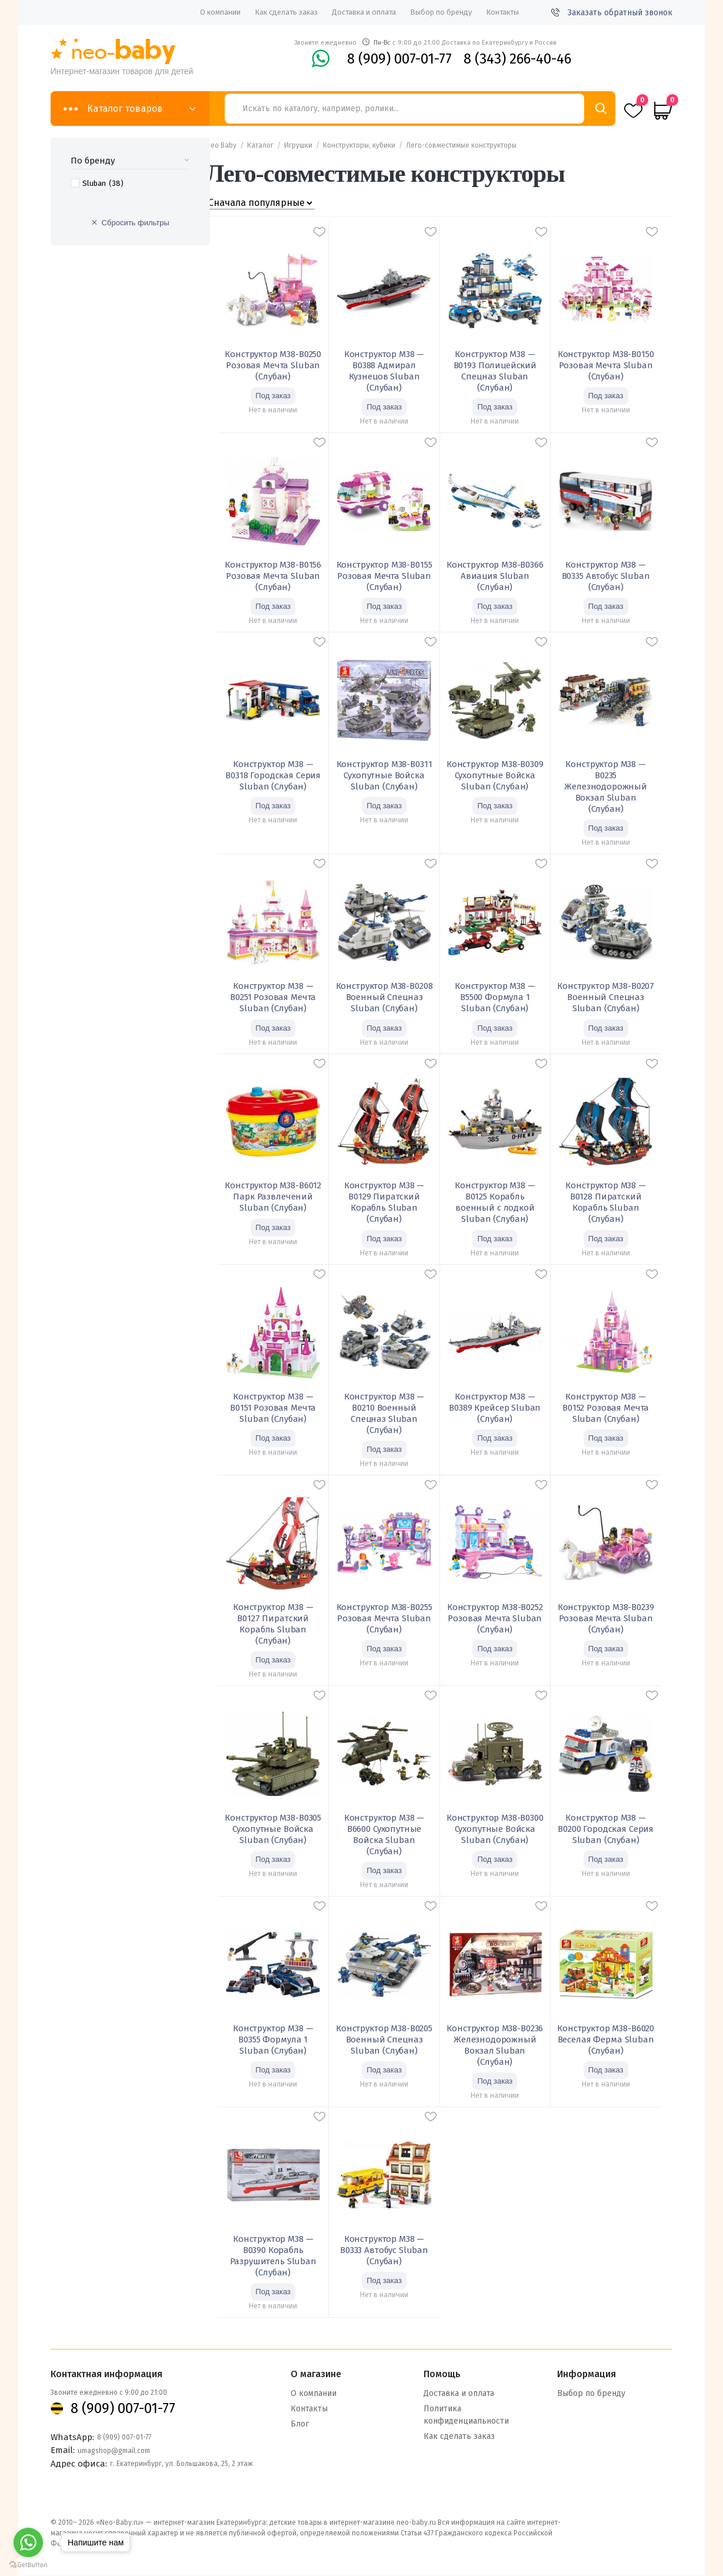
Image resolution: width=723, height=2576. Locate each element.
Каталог (260, 145)
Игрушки (298, 145)
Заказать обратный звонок (611, 12)
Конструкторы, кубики (359, 145)
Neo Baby (221, 145)
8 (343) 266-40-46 (517, 59)
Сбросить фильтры (135, 222)
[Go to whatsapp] (28, 2542)
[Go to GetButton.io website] (28, 2564)
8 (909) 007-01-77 (399, 59)
